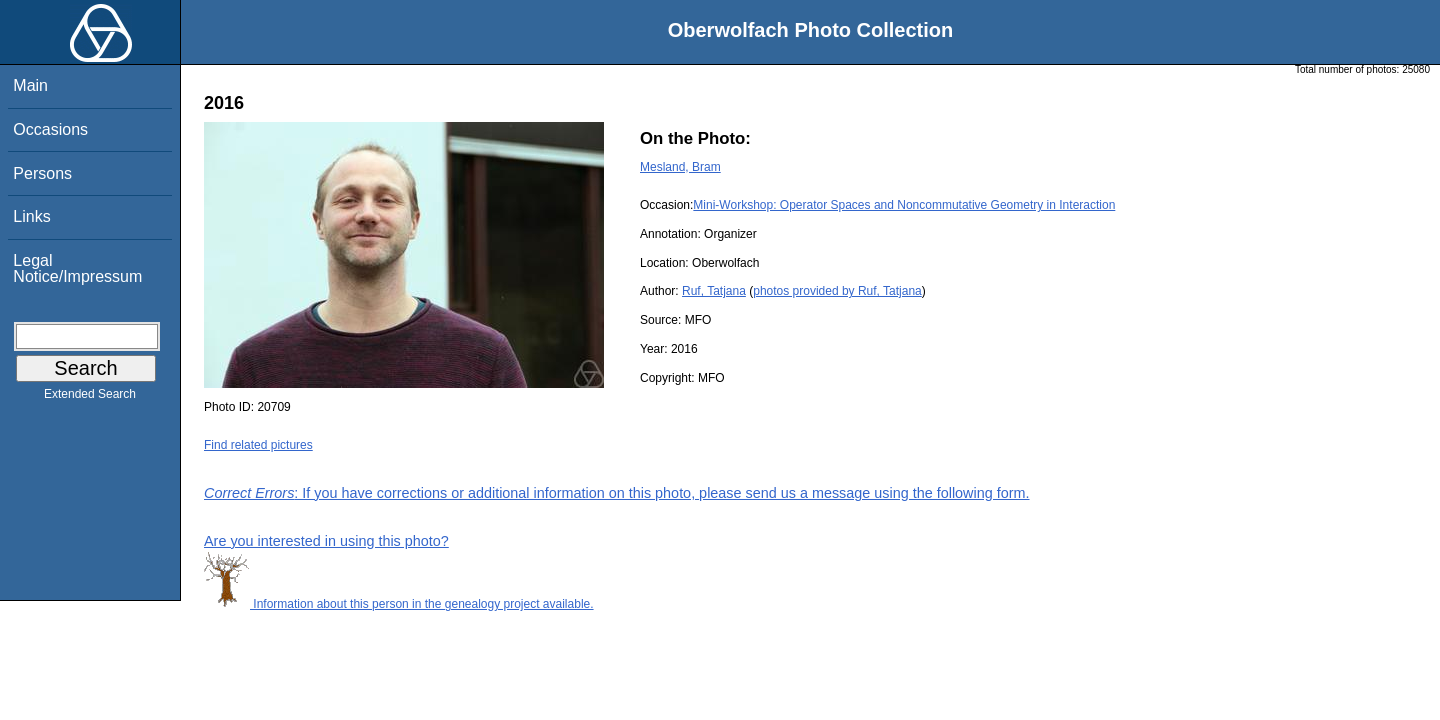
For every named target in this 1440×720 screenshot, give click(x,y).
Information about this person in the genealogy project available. (399, 604)
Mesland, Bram (680, 167)
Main (30, 85)
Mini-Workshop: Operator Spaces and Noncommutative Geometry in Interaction (904, 205)
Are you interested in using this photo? (326, 541)
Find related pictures (258, 445)
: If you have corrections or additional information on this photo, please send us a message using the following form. (617, 493)
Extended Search (90, 398)
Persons (42, 173)
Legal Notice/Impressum (77, 268)
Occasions (50, 129)
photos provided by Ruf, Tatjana (837, 291)
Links (31, 216)
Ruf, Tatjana (714, 291)
